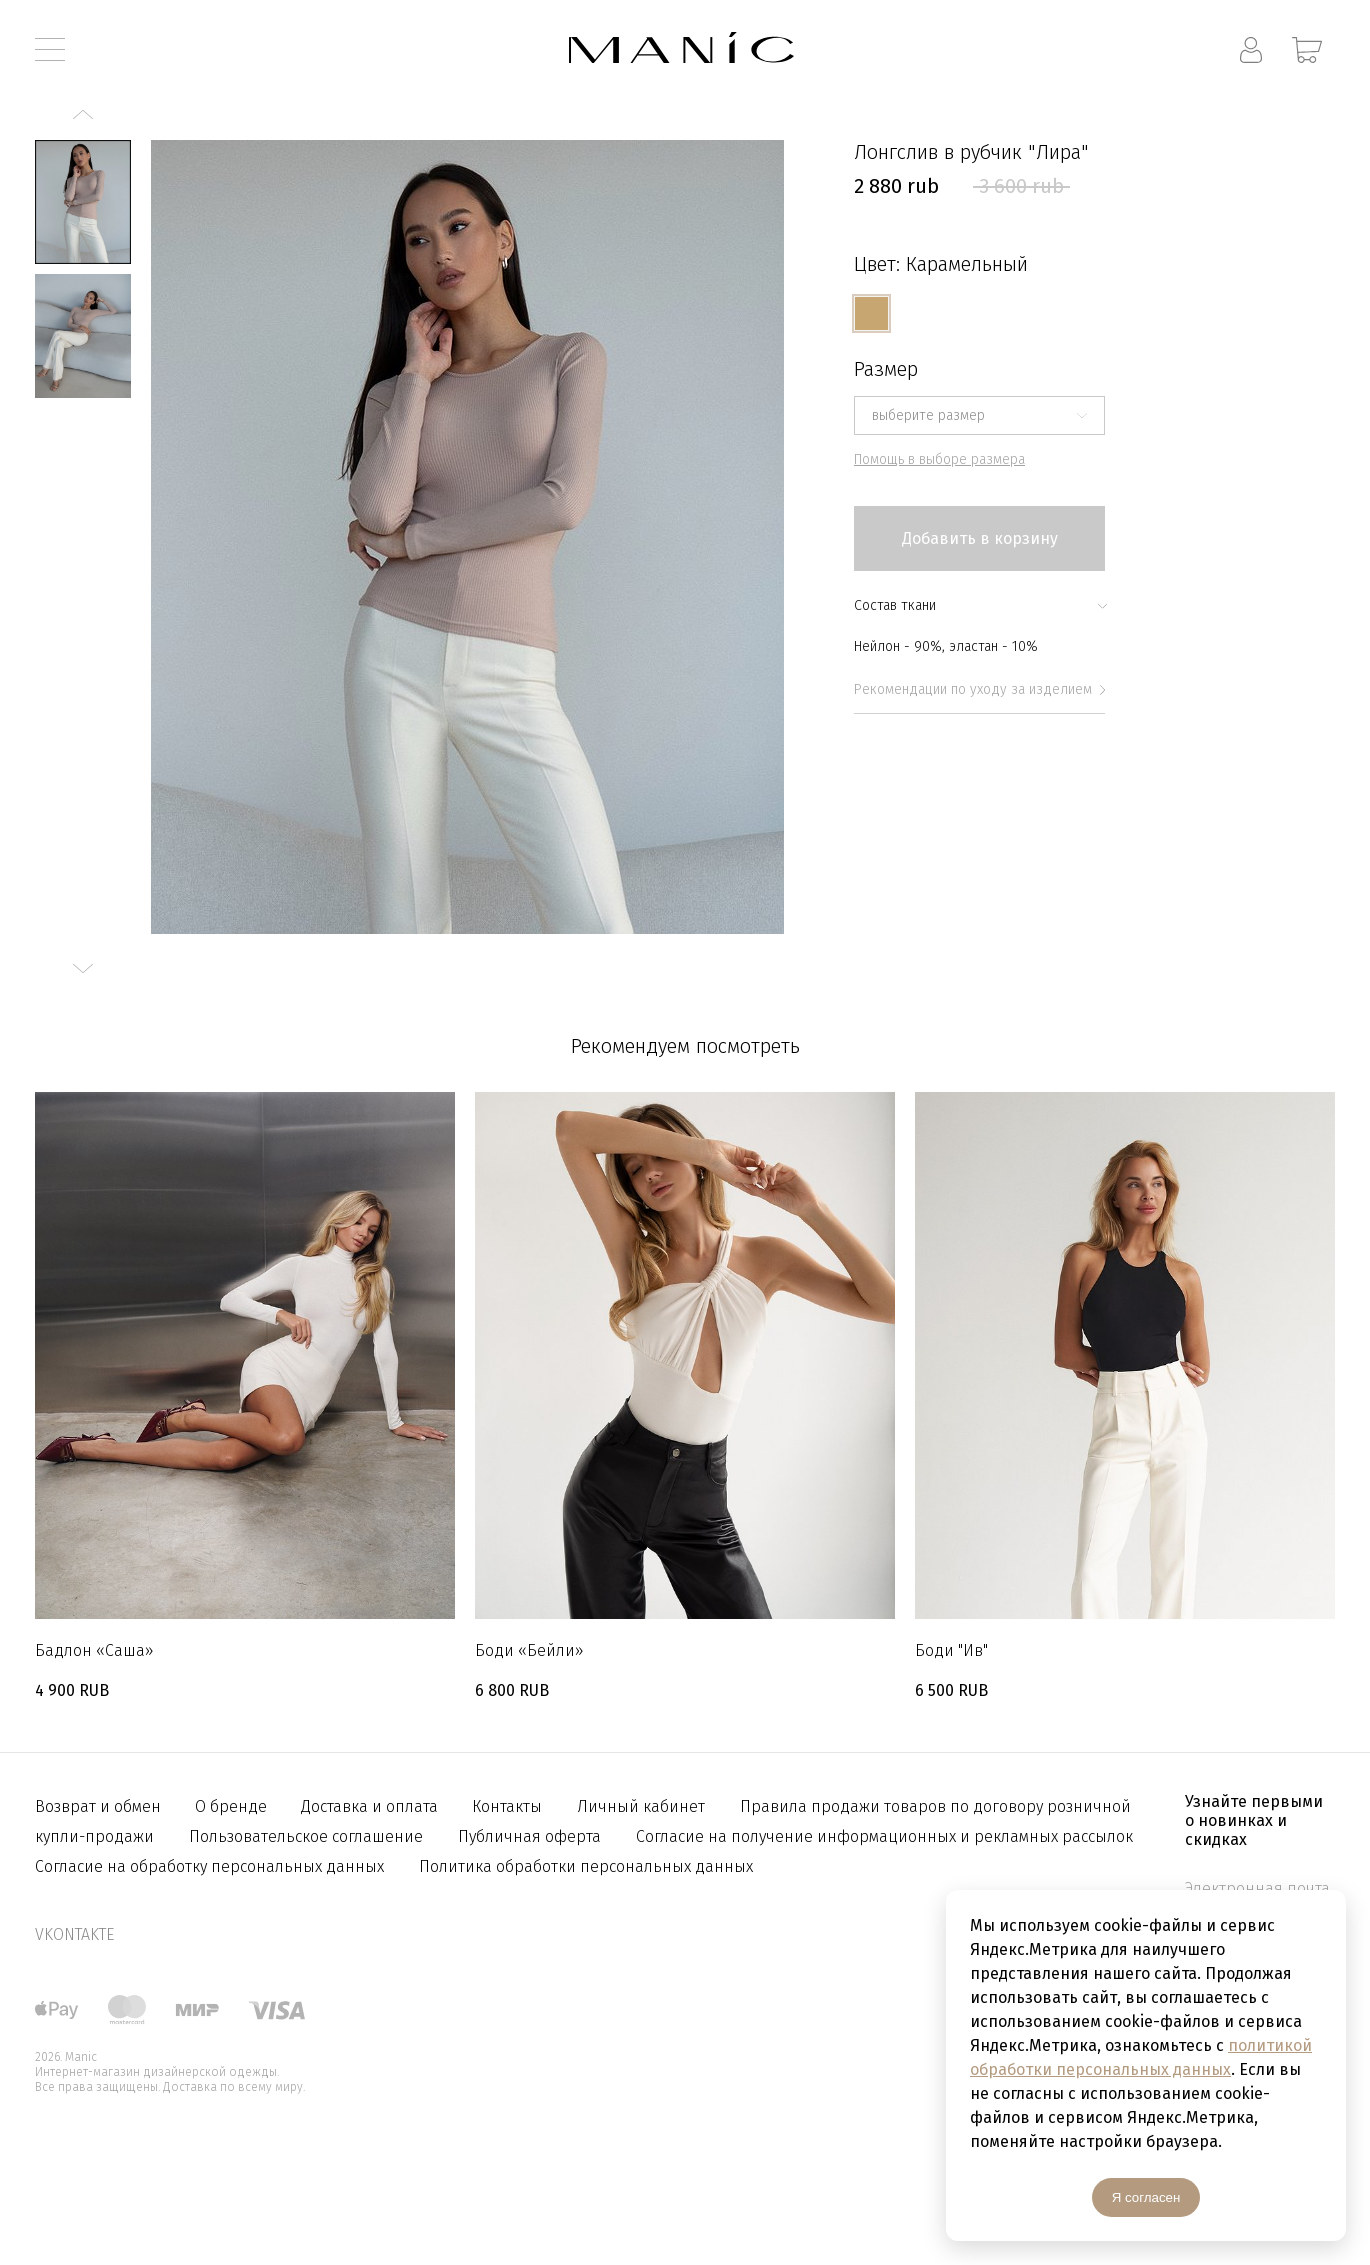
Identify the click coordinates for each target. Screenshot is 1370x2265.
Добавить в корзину (980, 538)
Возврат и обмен (100, 1806)
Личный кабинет (641, 1806)
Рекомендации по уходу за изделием (979, 689)
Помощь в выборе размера (939, 459)
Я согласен (1146, 2197)
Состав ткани (979, 605)
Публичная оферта (529, 1836)
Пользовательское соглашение (306, 1836)
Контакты (507, 1806)
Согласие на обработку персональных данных (209, 1866)
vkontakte (74, 1934)
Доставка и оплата (371, 1806)
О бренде (233, 1806)
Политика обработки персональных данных (586, 1866)
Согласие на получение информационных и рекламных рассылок (884, 1836)
